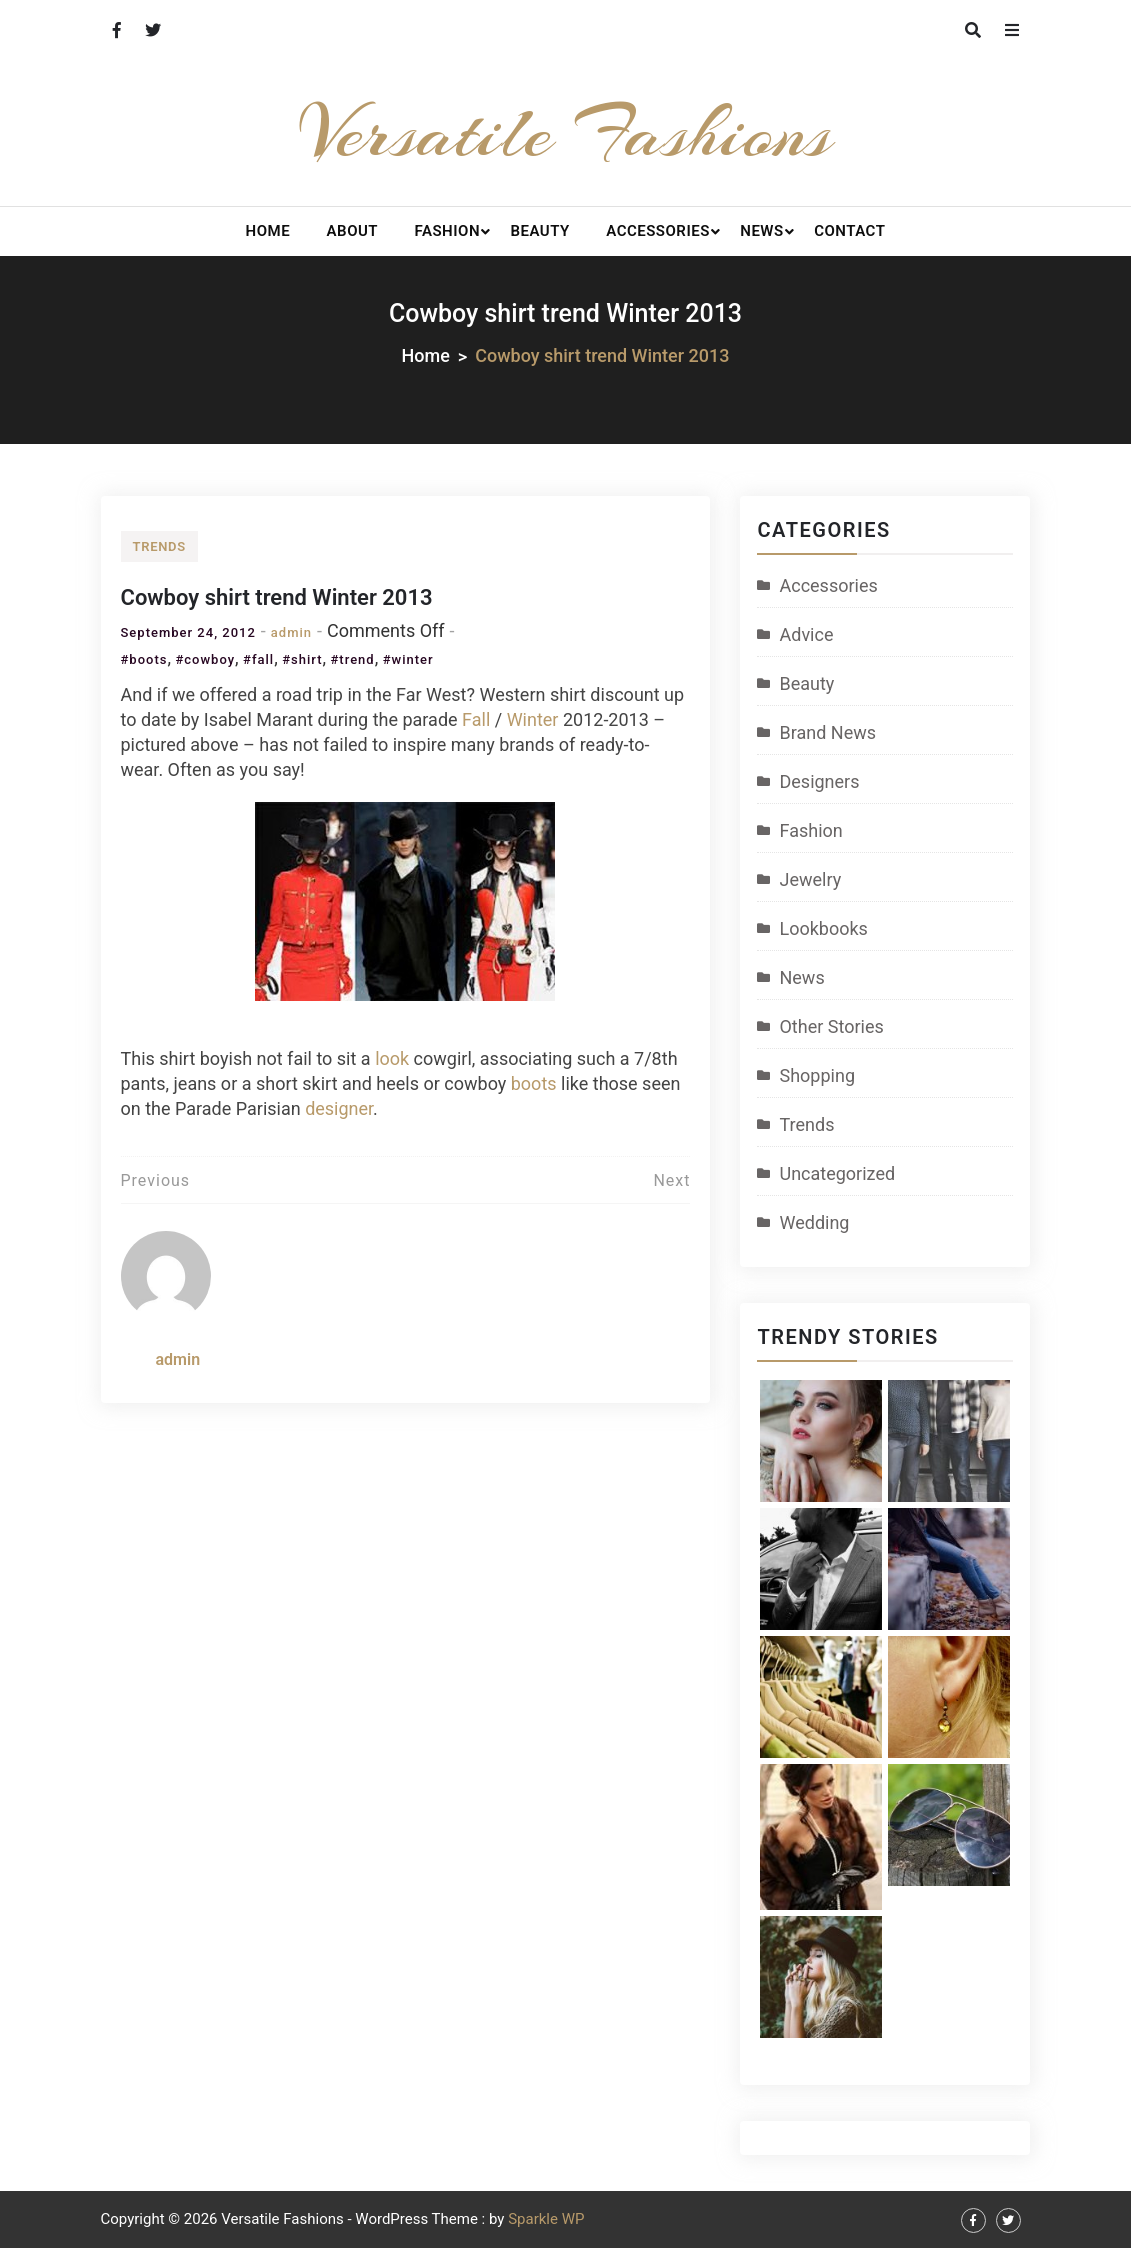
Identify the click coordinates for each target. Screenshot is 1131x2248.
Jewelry (810, 879)
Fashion (447, 231)
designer (339, 1108)
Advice (806, 634)
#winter (408, 659)
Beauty (539, 231)
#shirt (302, 659)
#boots (144, 659)
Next (671, 1180)
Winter (533, 719)
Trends (159, 546)
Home (268, 231)
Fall (476, 719)
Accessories (658, 231)
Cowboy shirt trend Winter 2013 (277, 597)
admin (291, 632)
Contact (849, 231)
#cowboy (205, 659)
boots (534, 1083)
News (761, 231)
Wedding (814, 1222)
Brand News (827, 732)
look (392, 1058)
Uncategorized (837, 1173)
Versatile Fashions (565, 133)
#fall (258, 659)
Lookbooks (823, 928)
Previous (156, 1180)
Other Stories (831, 1026)
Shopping (817, 1075)
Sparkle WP (546, 2219)
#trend (352, 659)
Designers (819, 781)
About (352, 231)
